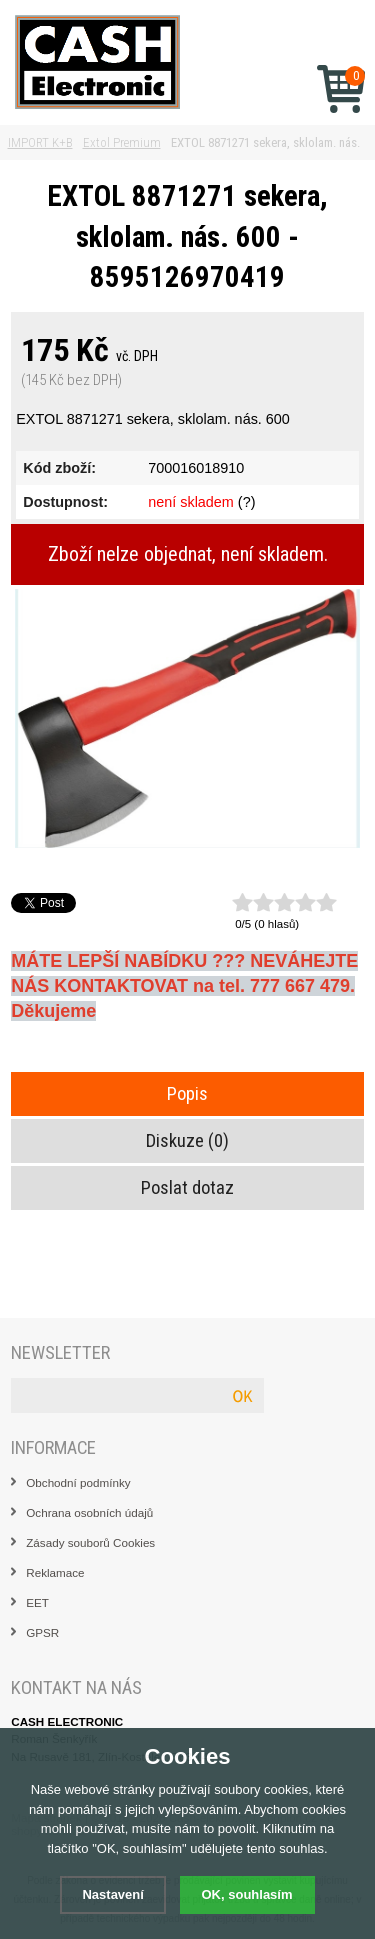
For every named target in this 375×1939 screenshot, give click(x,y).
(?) (247, 502)
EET (37, 1602)
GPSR (42, 1632)
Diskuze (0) (187, 1141)
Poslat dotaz (187, 1188)
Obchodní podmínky (78, 1482)
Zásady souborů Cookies (90, 1542)
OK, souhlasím (247, 1894)
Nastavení (112, 1894)
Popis (187, 1094)
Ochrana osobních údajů (89, 1512)
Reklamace (55, 1572)
